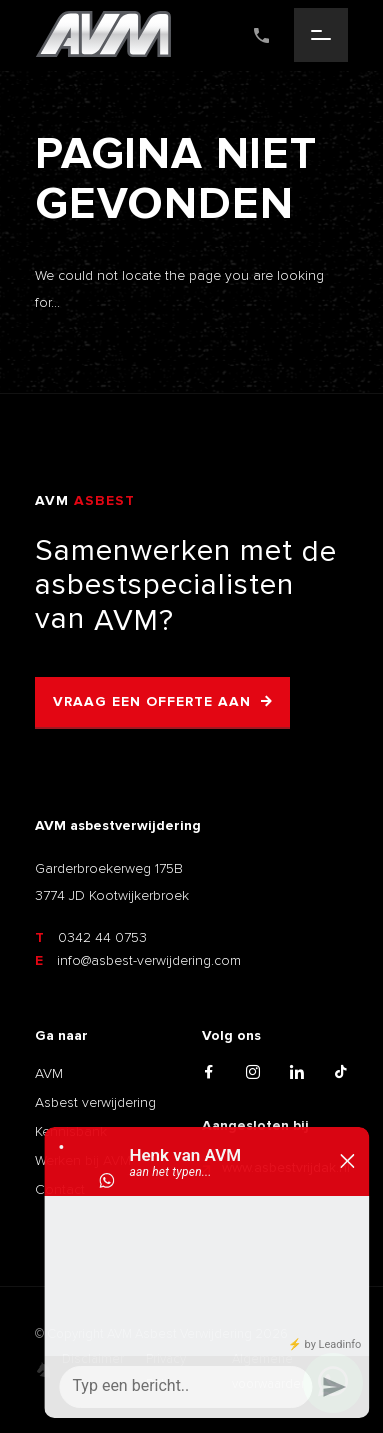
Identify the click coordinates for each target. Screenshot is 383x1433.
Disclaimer (93, 1359)
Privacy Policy (166, 1371)
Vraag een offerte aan (152, 701)
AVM (49, 1073)
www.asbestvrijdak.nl (276, 1168)
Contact (60, 1189)
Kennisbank (71, 1131)
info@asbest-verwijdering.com (138, 960)
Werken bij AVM (83, 1160)
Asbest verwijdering (95, 1102)
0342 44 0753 (91, 937)
